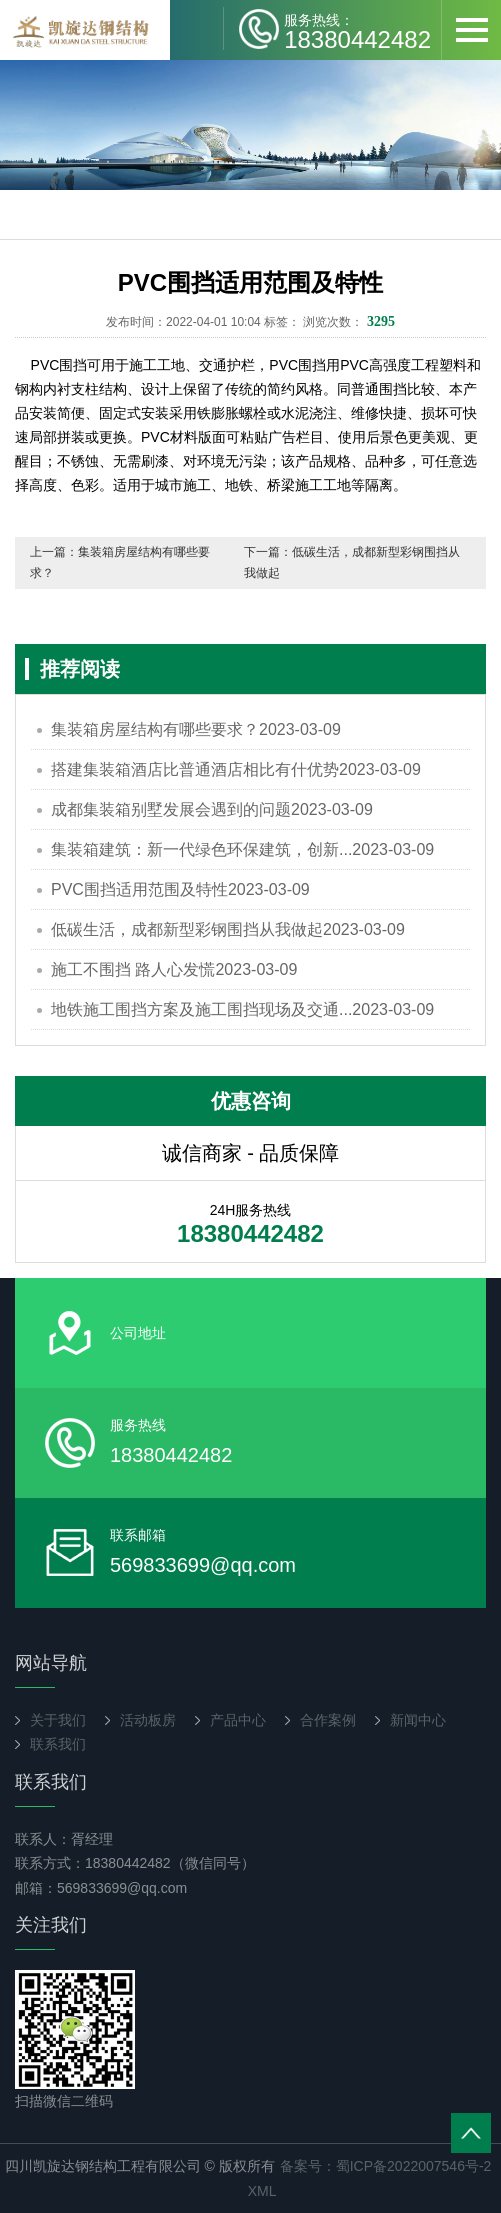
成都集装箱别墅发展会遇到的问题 (212, 809)
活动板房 (148, 1720)
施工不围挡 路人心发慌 (174, 969)
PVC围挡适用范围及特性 (180, 889)
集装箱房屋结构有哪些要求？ (196, 729)
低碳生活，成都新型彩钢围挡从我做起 (228, 929)
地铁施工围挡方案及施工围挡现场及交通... (242, 1009)
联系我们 (58, 1744)
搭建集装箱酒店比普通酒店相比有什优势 (236, 769)
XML (262, 2191)
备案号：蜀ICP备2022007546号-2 (386, 2166)
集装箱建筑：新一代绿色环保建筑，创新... (242, 849)
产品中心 (238, 1720)
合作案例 (328, 1720)
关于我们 (58, 1720)
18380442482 (357, 31)
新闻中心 (418, 1720)
